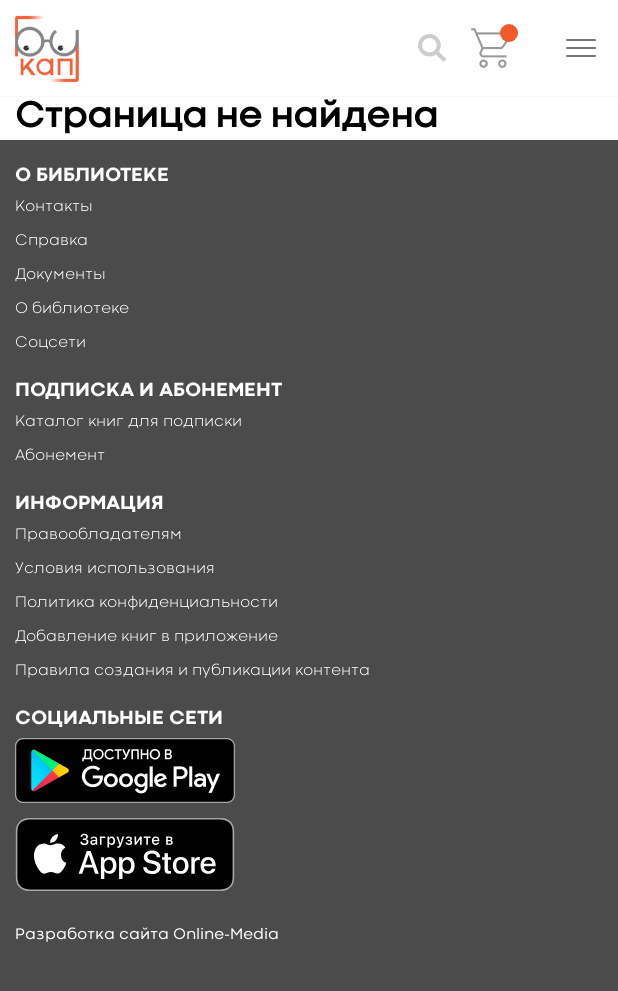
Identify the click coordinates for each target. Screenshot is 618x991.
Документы (60, 275)
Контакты (54, 207)
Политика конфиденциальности (146, 603)
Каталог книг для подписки (128, 422)
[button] (581, 48)
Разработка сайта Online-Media (147, 935)
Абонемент (60, 456)
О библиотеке (72, 309)
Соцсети (50, 343)
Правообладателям (98, 535)
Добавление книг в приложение (146, 637)
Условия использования (115, 569)
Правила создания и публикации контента (192, 671)
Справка (51, 241)
